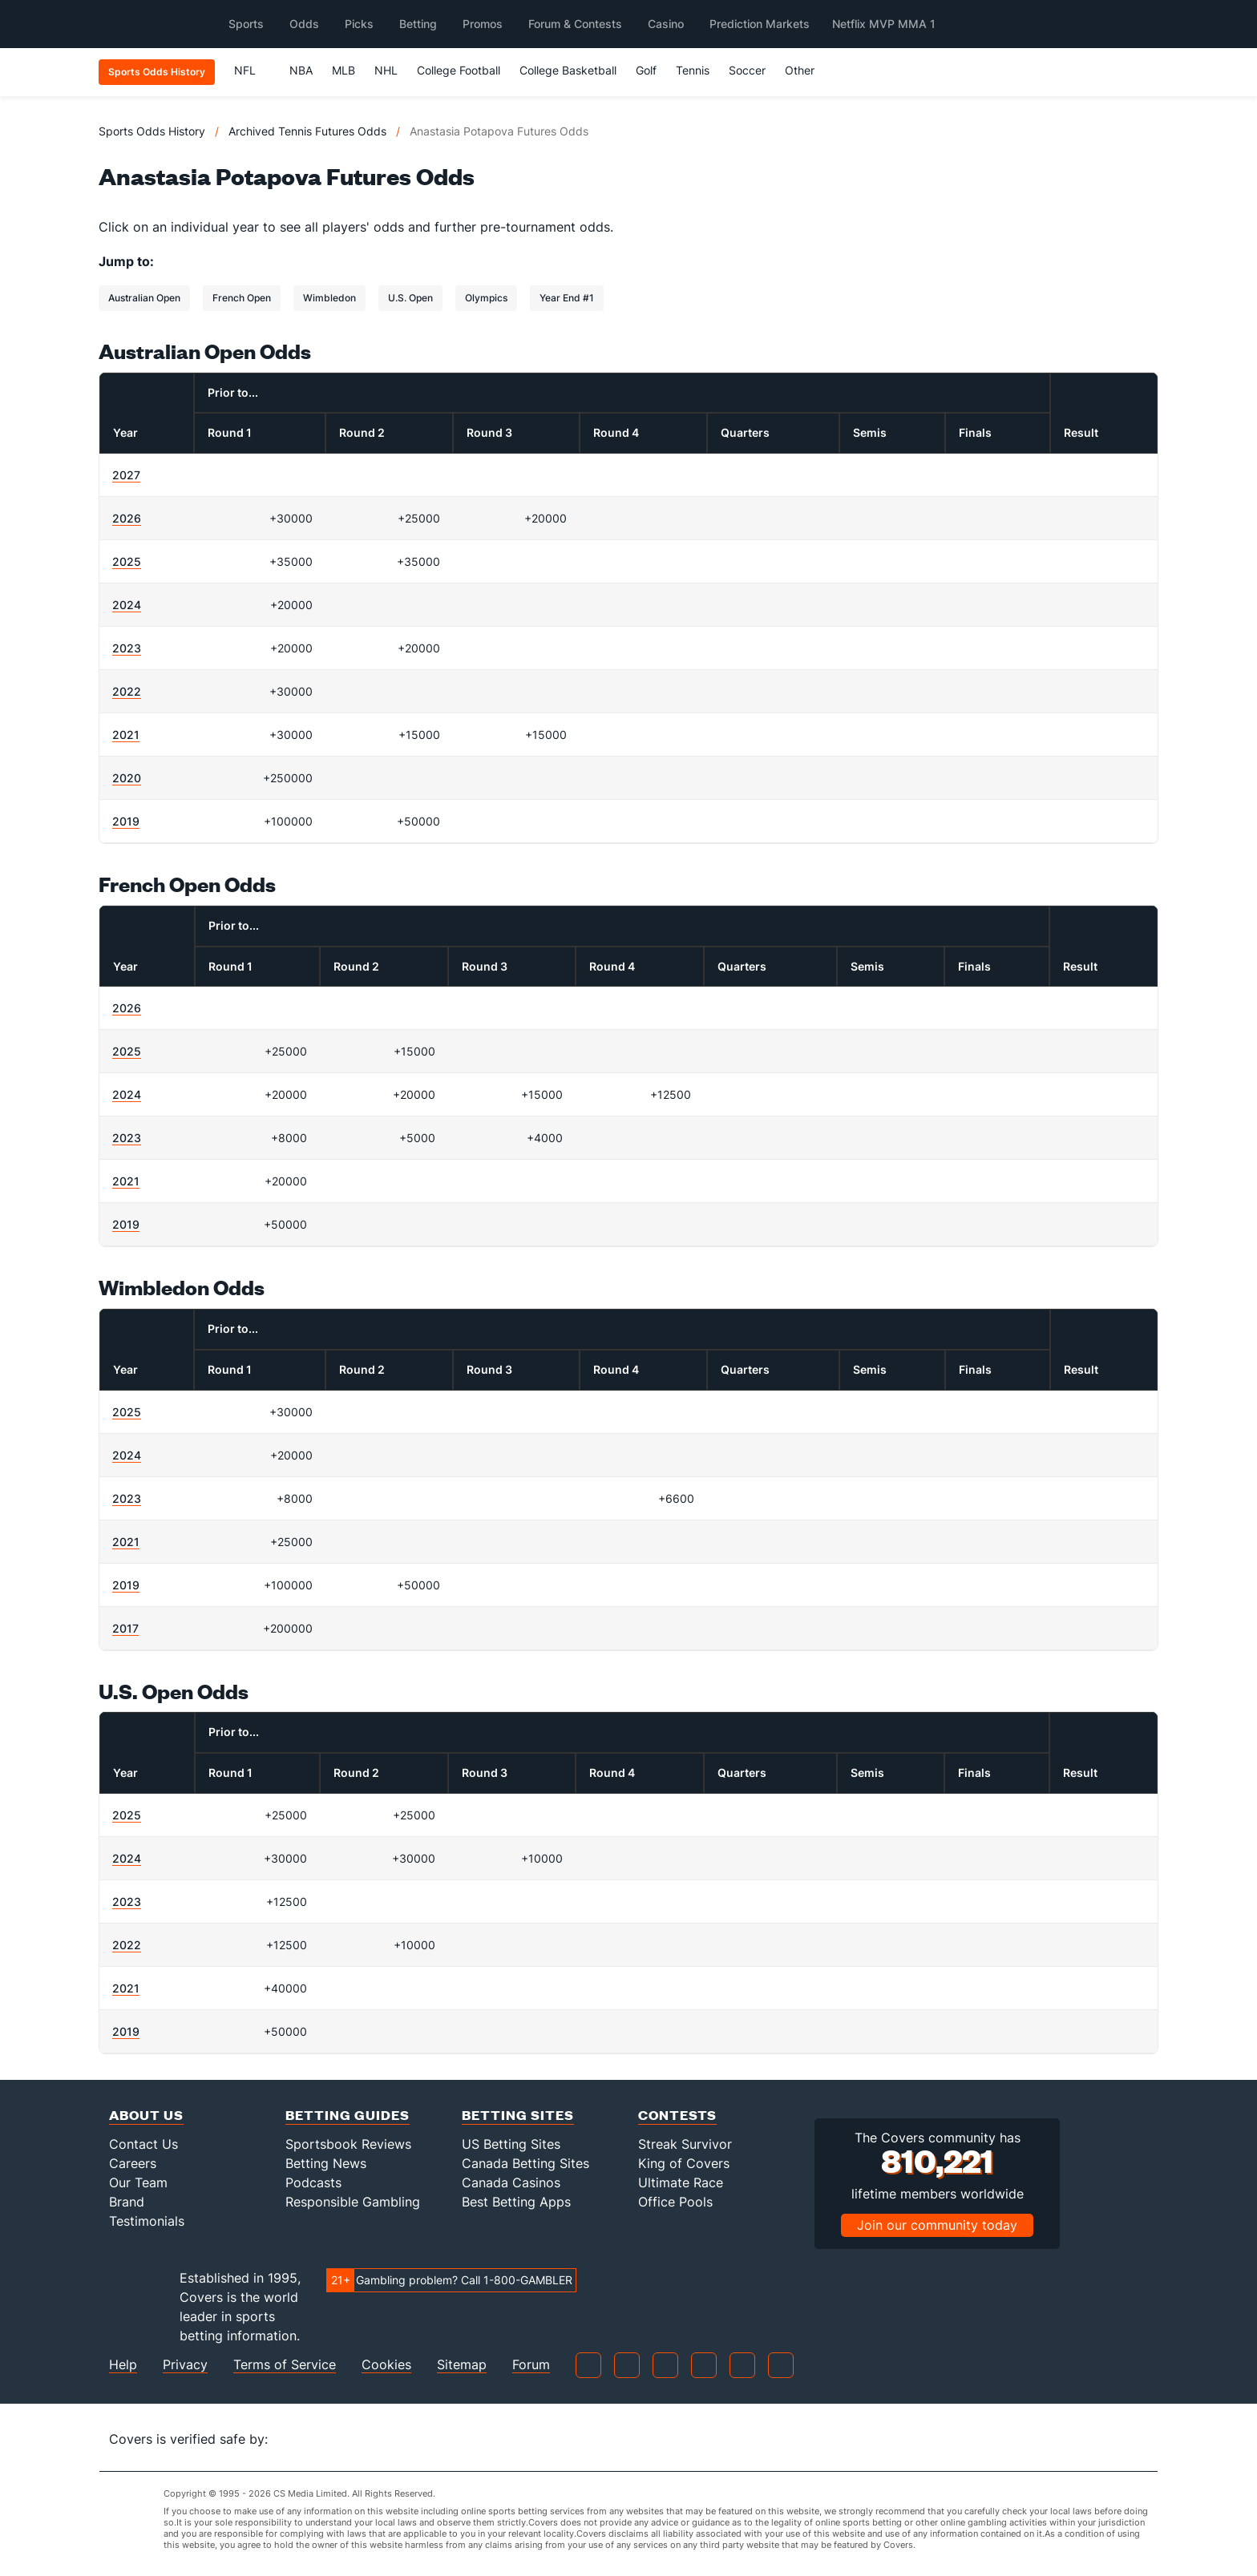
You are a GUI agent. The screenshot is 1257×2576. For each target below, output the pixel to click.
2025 (126, 561)
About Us (146, 2115)
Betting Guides (347, 2115)
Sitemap (462, 2364)
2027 (126, 475)
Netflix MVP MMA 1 (884, 23)
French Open (241, 298)
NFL (252, 70)
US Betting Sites (511, 2144)
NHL (386, 70)
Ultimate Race (680, 2182)
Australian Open (144, 298)
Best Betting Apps (516, 2202)
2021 (125, 734)
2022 (126, 691)
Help (123, 2364)
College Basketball (567, 70)
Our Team (138, 2182)
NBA (301, 70)
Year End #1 (567, 298)
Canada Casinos (511, 2182)
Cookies (386, 2364)
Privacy (185, 2364)
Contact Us (143, 2144)
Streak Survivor (685, 2144)
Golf (646, 70)
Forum (531, 2364)
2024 (126, 605)
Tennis (692, 70)
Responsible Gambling (352, 2202)
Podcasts (313, 2182)
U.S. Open (410, 298)
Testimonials (146, 2221)
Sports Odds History (152, 131)
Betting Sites (518, 2115)
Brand (126, 2202)
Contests (677, 2115)
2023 (126, 648)
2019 (125, 821)
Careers (132, 2163)
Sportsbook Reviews (348, 2144)
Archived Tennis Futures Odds (307, 131)
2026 (126, 518)
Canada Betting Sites (525, 2163)
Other (807, 70)
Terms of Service (284, 2364)
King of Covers (684, 2163)
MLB (343, 70)
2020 (126, 778)
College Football (458, 70)
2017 (125, 1628)
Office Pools (675, 2202)
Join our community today (937, 2225)
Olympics (486, 298)
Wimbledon (329, 298)
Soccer (747, 70)
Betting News (325, 2163)
